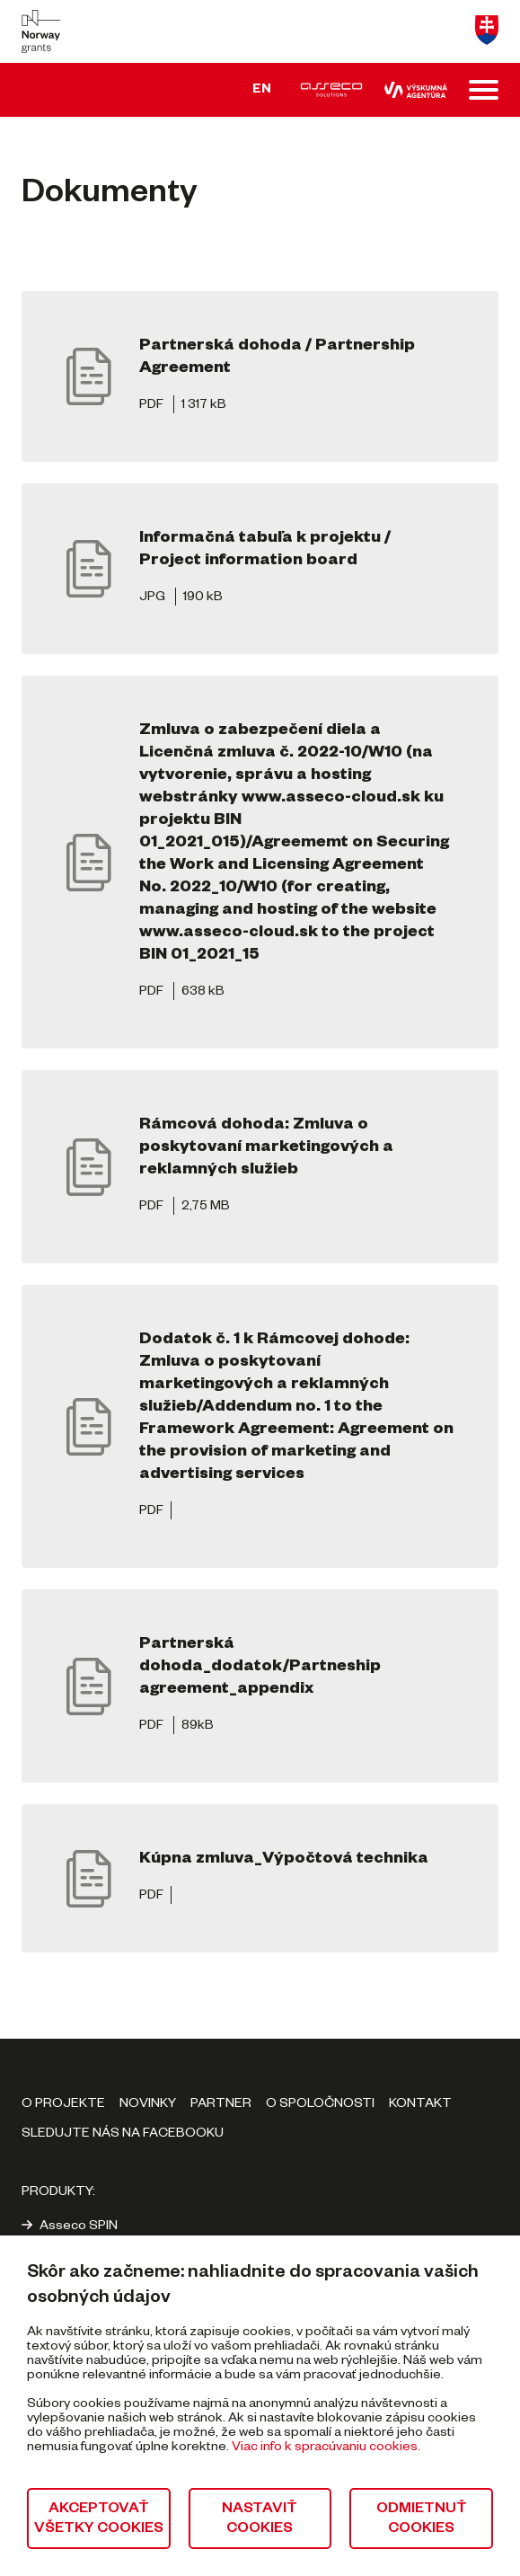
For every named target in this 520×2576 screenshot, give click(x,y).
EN (261, 91)
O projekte (63, 2105)
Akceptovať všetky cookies (98, 2520)
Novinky (147, 2105)
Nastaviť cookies (259, 2520)
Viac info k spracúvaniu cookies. (326, 2448)
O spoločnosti (320, 2105)
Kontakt (420, 2105)
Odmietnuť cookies (421, 2520)
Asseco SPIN (79, 2227)
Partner (220, 2105)
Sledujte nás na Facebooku (123, 2135)
